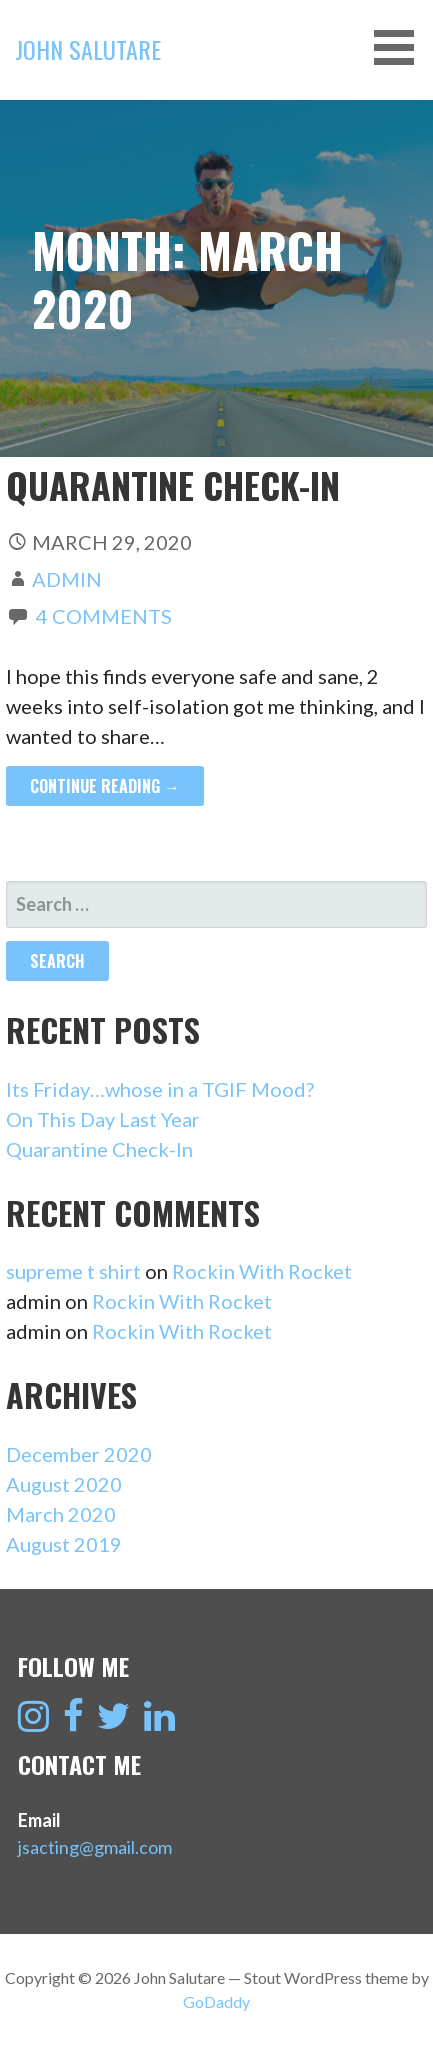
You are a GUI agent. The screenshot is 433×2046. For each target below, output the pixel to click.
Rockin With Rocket (262, 1271)
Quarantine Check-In (173, 484)
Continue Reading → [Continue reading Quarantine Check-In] (105, 786)
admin (67, 579)
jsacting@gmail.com (95, 1847)
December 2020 (79, 1454)
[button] (401, 47)
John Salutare (88, 49)
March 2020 (61, 1514)
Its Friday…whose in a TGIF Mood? (160, 1089)
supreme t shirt (73, 1271)
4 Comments (104, 616)
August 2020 (64, 1484)
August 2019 (64, 1544)
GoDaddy (216, 2001)
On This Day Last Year (103, 1119)
